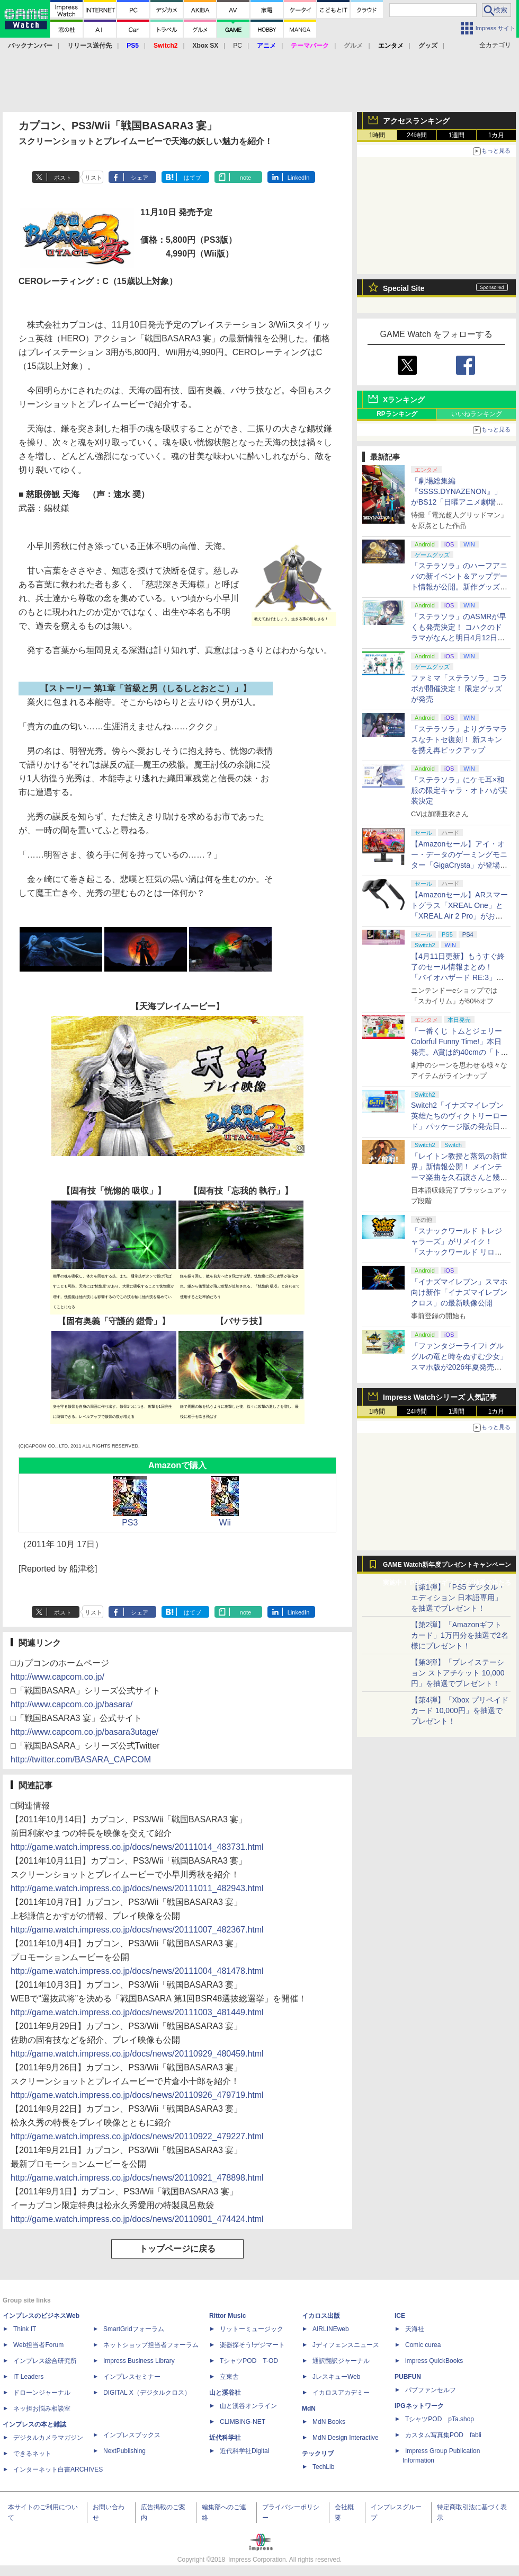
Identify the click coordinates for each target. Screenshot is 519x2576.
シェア (139, 177)
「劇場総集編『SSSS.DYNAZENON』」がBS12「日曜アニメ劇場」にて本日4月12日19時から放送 (458, 502)
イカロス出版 (321, 2315)
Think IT (24, 2329)
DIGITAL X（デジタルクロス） (147, 2392)
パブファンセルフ (430, 2390)
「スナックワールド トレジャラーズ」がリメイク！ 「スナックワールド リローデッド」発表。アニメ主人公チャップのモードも (459, 1252)
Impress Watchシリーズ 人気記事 (440, 1397)
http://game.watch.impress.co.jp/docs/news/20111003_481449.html (137, 2012)
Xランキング (404, 399)
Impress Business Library (139, 2361)
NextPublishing (124, 2451)
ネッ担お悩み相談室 (41, 2408)
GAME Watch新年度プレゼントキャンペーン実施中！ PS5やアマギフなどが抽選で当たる (447, 1567)
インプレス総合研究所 (45, 2361)
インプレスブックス (131, 2435)
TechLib (323, 2467)
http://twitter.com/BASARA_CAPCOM (81, 1759)
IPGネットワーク (419, 2406)
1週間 (457, 135)
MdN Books (328, 2421)
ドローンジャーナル (41, 2392)
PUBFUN (408, 2376)
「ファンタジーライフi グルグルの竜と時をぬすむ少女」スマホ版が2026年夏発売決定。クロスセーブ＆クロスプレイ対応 (459, 1367)
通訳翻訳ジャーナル (341, 2361)
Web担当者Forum (38, 2345)
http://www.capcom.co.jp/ (57, 1676)
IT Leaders (28, 2376)
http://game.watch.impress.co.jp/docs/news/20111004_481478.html (137, 1970)
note (245, 177)
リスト (93, 177)
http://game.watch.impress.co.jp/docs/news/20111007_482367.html (137, 1929)
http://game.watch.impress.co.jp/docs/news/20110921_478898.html (137, 2177)
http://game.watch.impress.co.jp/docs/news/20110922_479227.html (137, 2136)
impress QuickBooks (434, 2361)
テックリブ (318, 2453)
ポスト (62, 177)
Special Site (404, 288)
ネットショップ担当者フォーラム (151, 2345)
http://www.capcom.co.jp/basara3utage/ (84, 1731)
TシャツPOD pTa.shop (439, 2419)
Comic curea (423, 2345)
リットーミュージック (251, 2329)
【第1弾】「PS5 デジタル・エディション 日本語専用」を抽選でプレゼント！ (458, 1597)
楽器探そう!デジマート (252, 2345)
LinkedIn (299, 177)
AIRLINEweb (330, 2329)
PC (237, 45)
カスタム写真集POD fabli (443, 2435)
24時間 (416, 135)
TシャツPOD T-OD (249, 2361)
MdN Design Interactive (345, 2437)
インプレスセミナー (131, 2376)
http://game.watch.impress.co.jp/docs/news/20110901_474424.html (137, 2219)
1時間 (377, 135)
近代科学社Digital (244, 2451)
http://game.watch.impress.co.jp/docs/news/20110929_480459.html (137, 2053)
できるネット (32, 2453)
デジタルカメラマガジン (48, 2437)
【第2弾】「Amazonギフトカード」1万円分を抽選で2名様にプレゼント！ (459, 1635)
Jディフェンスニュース (345, 2345)
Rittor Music (227, 2315)
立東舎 (229, 2376)
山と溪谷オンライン (248, 2406)
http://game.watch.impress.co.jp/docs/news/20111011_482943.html (137, 1888)
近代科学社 (225, 2437)
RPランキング (397, 414)
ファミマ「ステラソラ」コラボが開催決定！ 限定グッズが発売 (459, 688)
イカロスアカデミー (341, 2392)
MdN (309, 2408)
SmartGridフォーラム (133, 2329)
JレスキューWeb (336, 2376)
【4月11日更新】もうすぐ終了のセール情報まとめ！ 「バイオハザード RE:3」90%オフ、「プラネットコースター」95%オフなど (459, 977)
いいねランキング (476, 414)
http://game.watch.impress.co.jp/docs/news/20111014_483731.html (137, 1846)
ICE (400, 2315)
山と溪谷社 (225, 2392)
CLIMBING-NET (242, 2421)
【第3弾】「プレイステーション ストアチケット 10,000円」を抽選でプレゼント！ (458, 1673)
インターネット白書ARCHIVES (58, 2469)
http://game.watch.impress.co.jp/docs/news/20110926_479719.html (137, 2094)
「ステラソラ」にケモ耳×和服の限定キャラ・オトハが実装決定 (459, 790)
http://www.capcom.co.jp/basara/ (71, 1704)
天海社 (414, 2329)
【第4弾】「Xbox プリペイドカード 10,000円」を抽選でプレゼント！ (459, 1710)
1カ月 (496, 135)
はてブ (192, 177)
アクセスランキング (416, 121)
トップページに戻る (177, 2248)
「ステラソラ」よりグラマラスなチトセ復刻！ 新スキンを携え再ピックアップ (459, 739)
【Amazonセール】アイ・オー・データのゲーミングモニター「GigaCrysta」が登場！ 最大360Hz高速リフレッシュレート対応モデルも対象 (459, 865)
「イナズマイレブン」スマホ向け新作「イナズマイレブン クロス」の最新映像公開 (459, 1292)
